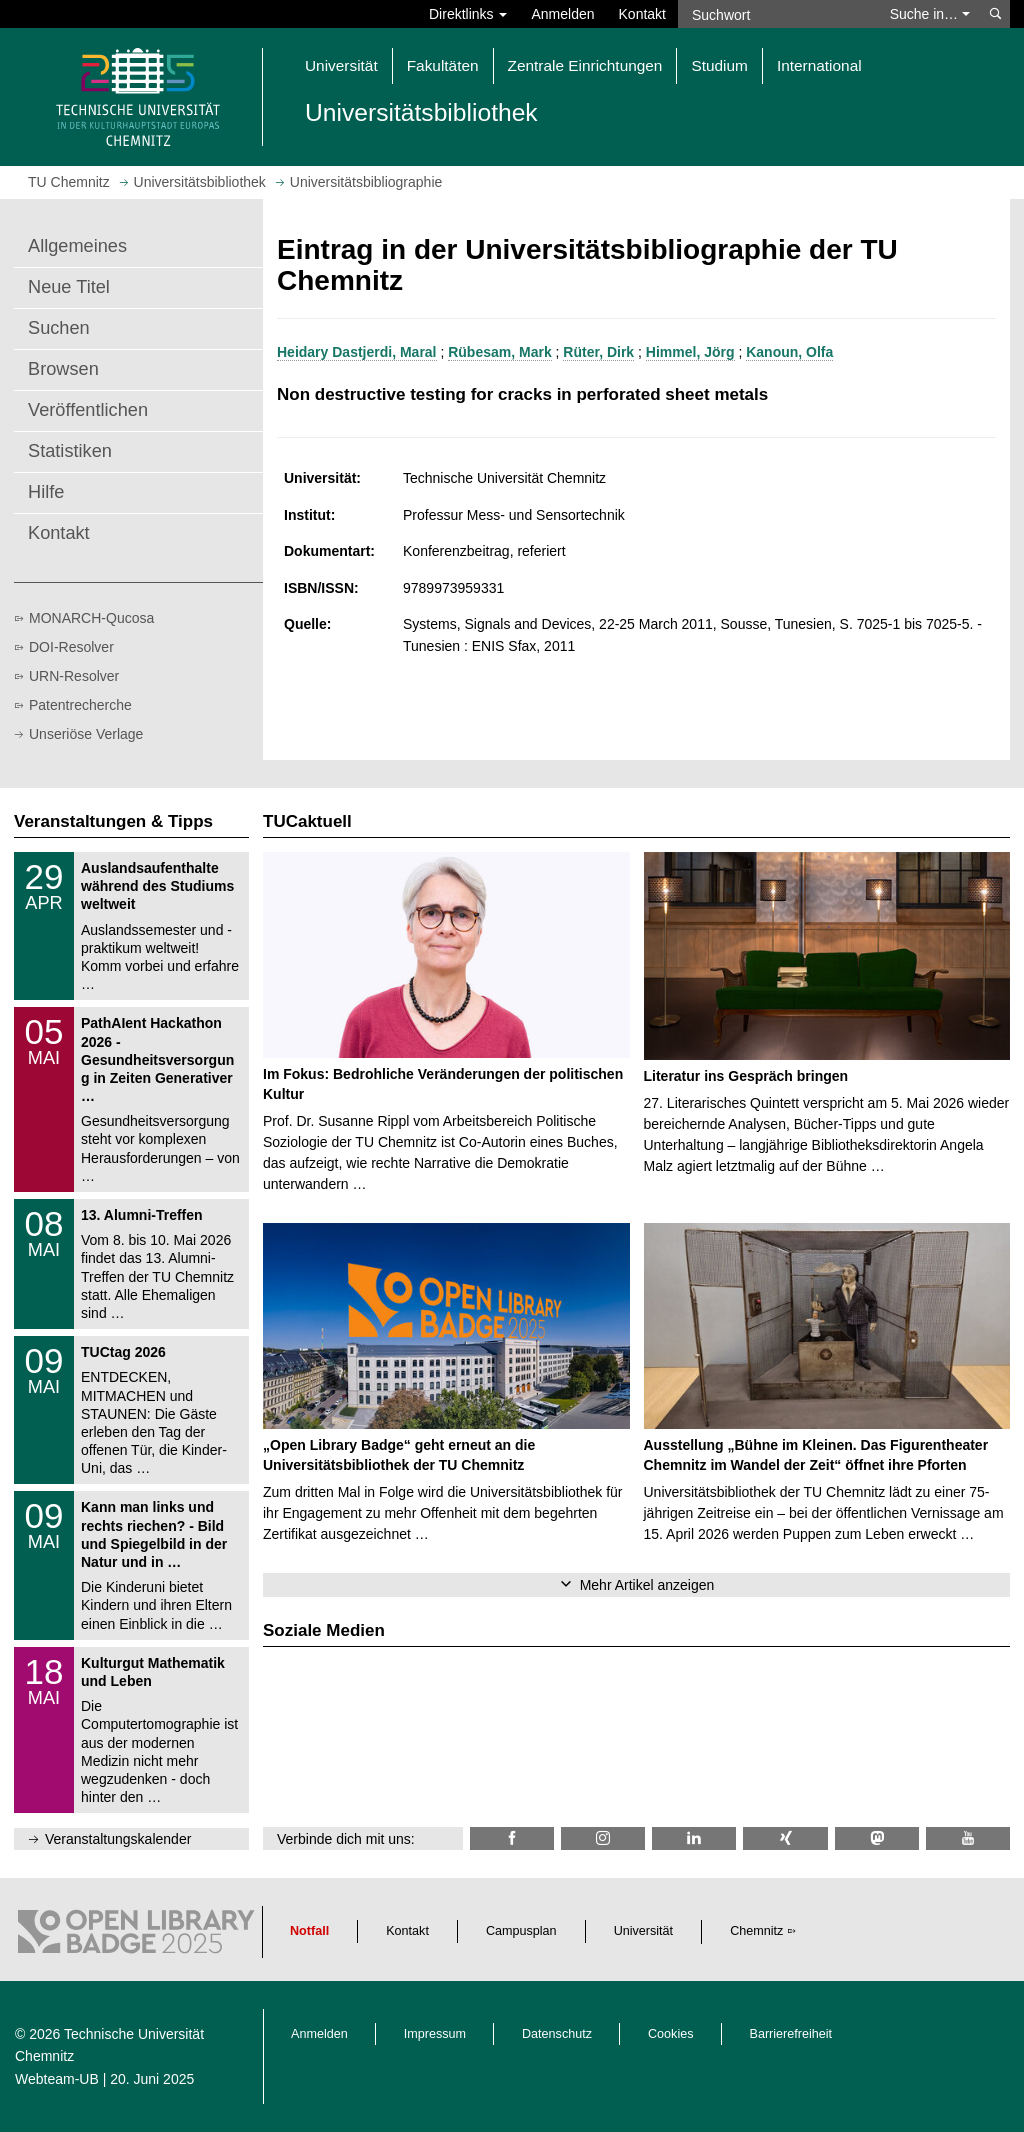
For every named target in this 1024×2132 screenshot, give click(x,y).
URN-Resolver (74, 676)
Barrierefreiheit (791, 2034)
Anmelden (562, 14)
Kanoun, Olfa (789, 352)
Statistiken (70, 451)
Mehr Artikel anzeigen (647, 1585)
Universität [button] (341, 65)
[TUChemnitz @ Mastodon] (877, 1838)
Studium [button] (719, 65)
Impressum (435, 2034)
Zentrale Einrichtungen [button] (585, 65)
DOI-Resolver (71, 647)
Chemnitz (756, 1931)
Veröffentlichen (88, 410)
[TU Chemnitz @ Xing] (785, 1838)
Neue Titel (69, 287)
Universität (644, 1931)
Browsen (63, 369)
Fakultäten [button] (443, 65)
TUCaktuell (307, 821)
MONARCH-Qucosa (91, 618)
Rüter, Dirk (598, 352)
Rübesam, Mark (499, 352)
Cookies (671, 2034)
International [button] (819, 65)
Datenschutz (557, 2034)
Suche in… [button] (930, 14)
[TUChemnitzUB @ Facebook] (512, 1838)
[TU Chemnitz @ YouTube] (968, 1838)
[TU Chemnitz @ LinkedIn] (694, 1838)
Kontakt (642, 14)
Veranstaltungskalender (118, 1839)
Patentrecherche (80, 705)
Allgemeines (77, 246)
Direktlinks (468, 14)
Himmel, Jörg (690, 352)
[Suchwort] (778, 14)
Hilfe (46, 492)
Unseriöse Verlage (86, 734)
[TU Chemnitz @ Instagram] (603, 1838)
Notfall (309, 1931)
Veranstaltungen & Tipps (113, 821)
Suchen (59, 328)
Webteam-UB (57, 2079)
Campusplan (521, 1931)
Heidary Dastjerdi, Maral (357, 352)
